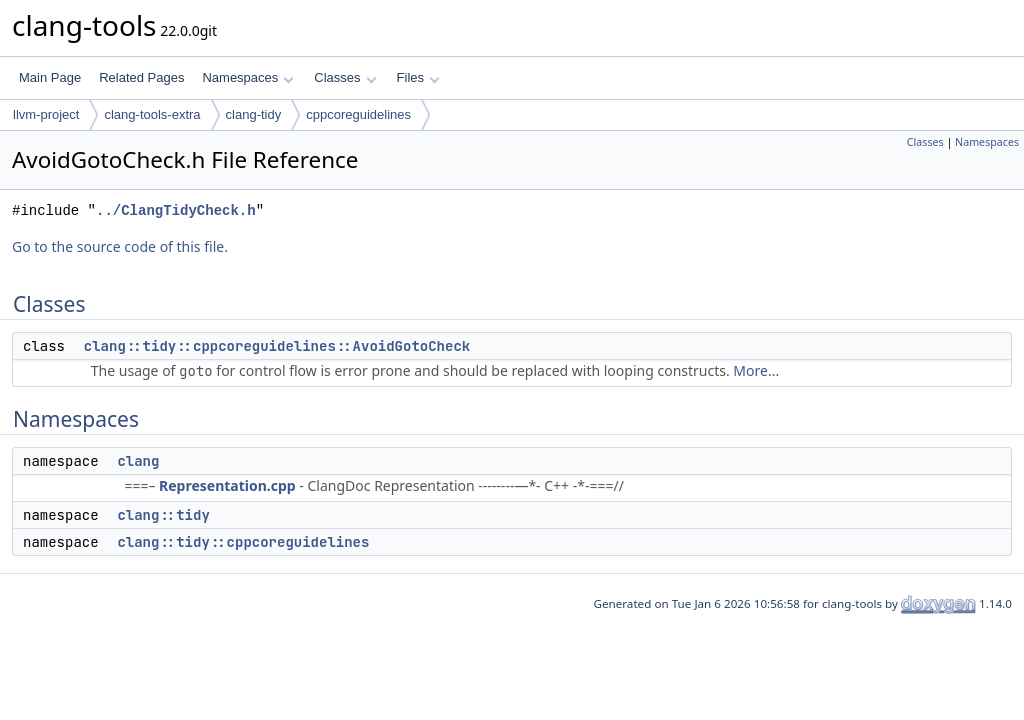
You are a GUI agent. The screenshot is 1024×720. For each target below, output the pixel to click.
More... (756, 370)
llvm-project (46, 114)
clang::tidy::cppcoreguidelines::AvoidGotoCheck (277, 346)
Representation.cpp (227, 485)
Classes (345, 77)
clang (138, 461)
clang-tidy (254, 114)
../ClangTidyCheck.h (176, 210)
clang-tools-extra (152, 114)
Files (418, 77)
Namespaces (247, 77)
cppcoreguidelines (358, 114)
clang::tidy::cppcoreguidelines (243, 542)
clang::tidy (163, 515)
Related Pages (141, 77)
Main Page (50, 77)
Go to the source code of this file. (120, 246)
